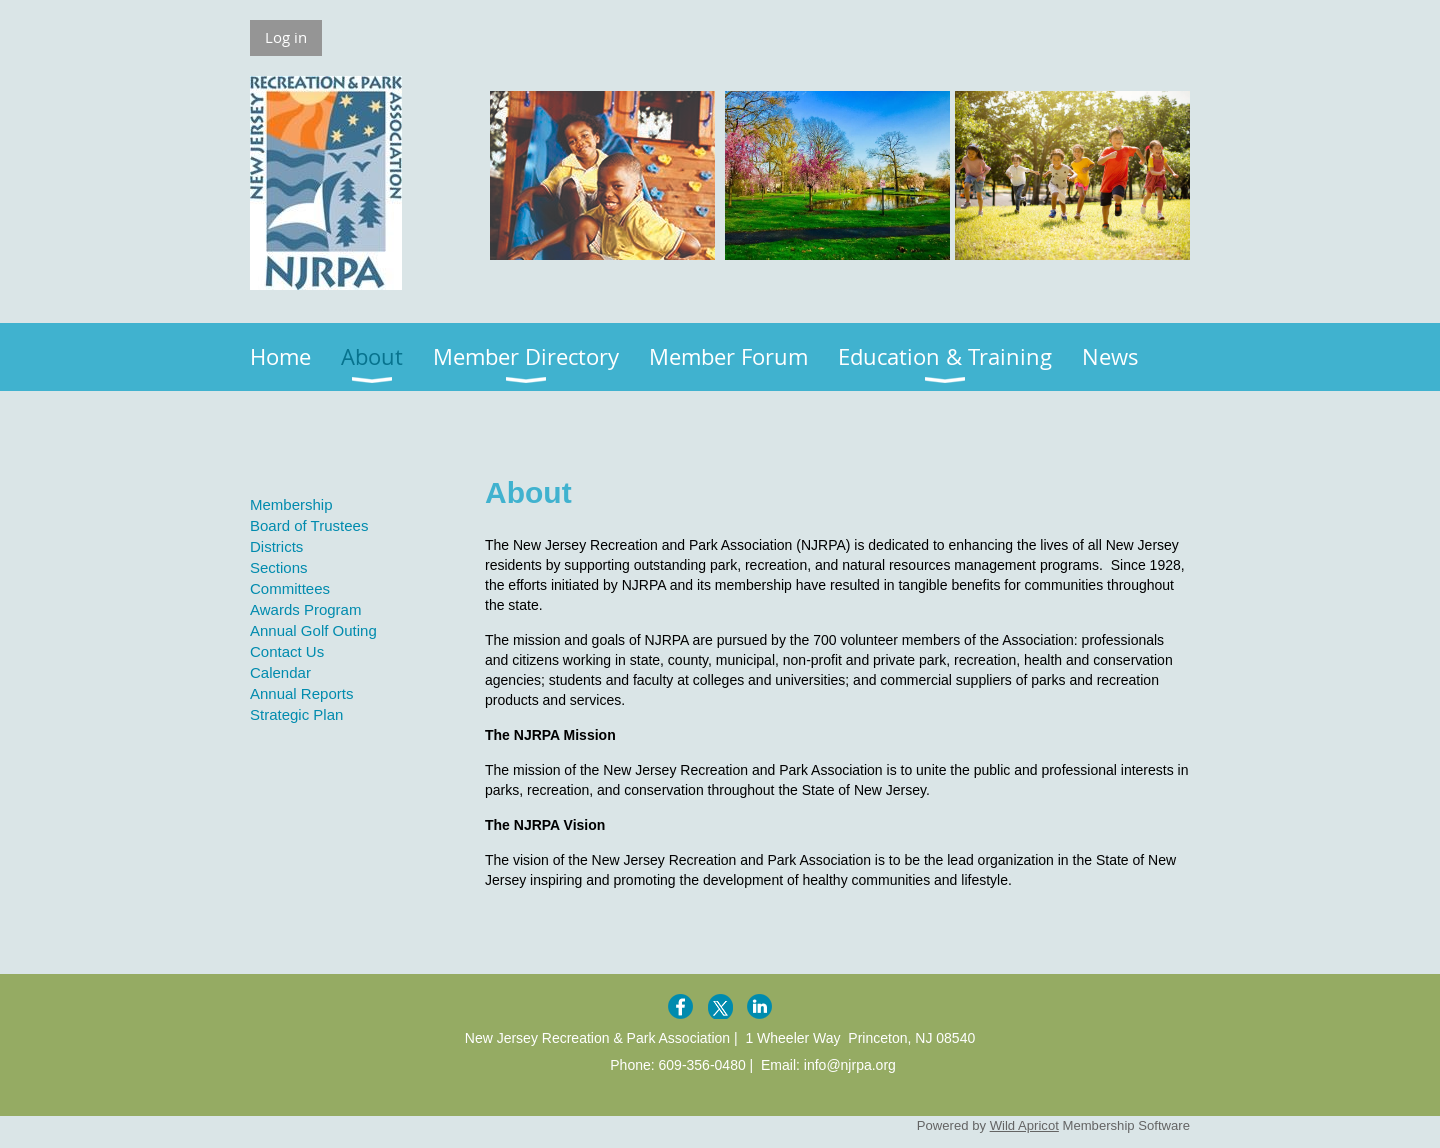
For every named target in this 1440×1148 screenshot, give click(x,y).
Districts (276, 546)
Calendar (280, 672)
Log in (286, 37)
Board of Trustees (309, 525)
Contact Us (287, 651)
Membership (291, 504)
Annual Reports (301, 693)
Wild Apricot (1024, 1125)
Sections (279, 567)
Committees (290, 588)
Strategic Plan (296, 714)
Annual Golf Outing (313, 630)
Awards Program (305, 609)
